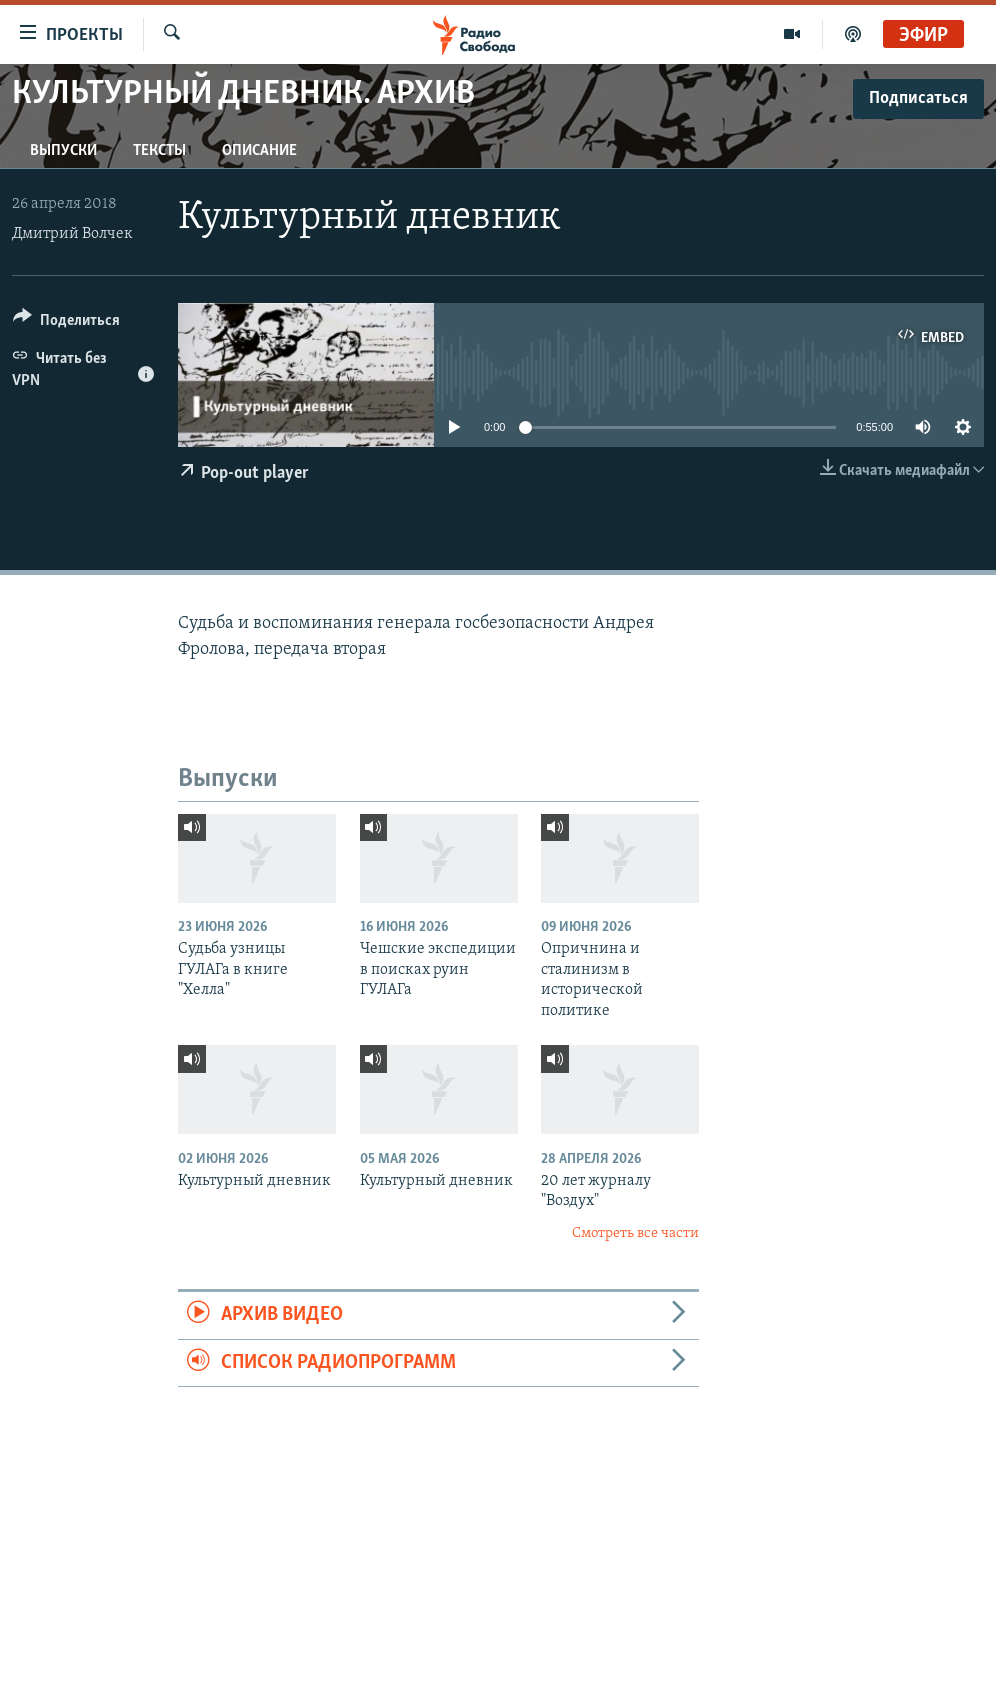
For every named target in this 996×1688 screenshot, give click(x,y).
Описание (259, 151)
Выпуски (63, 151)
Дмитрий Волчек (72, 234)
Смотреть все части (635, 1233)
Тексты (159, 151)
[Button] (66, 323)
